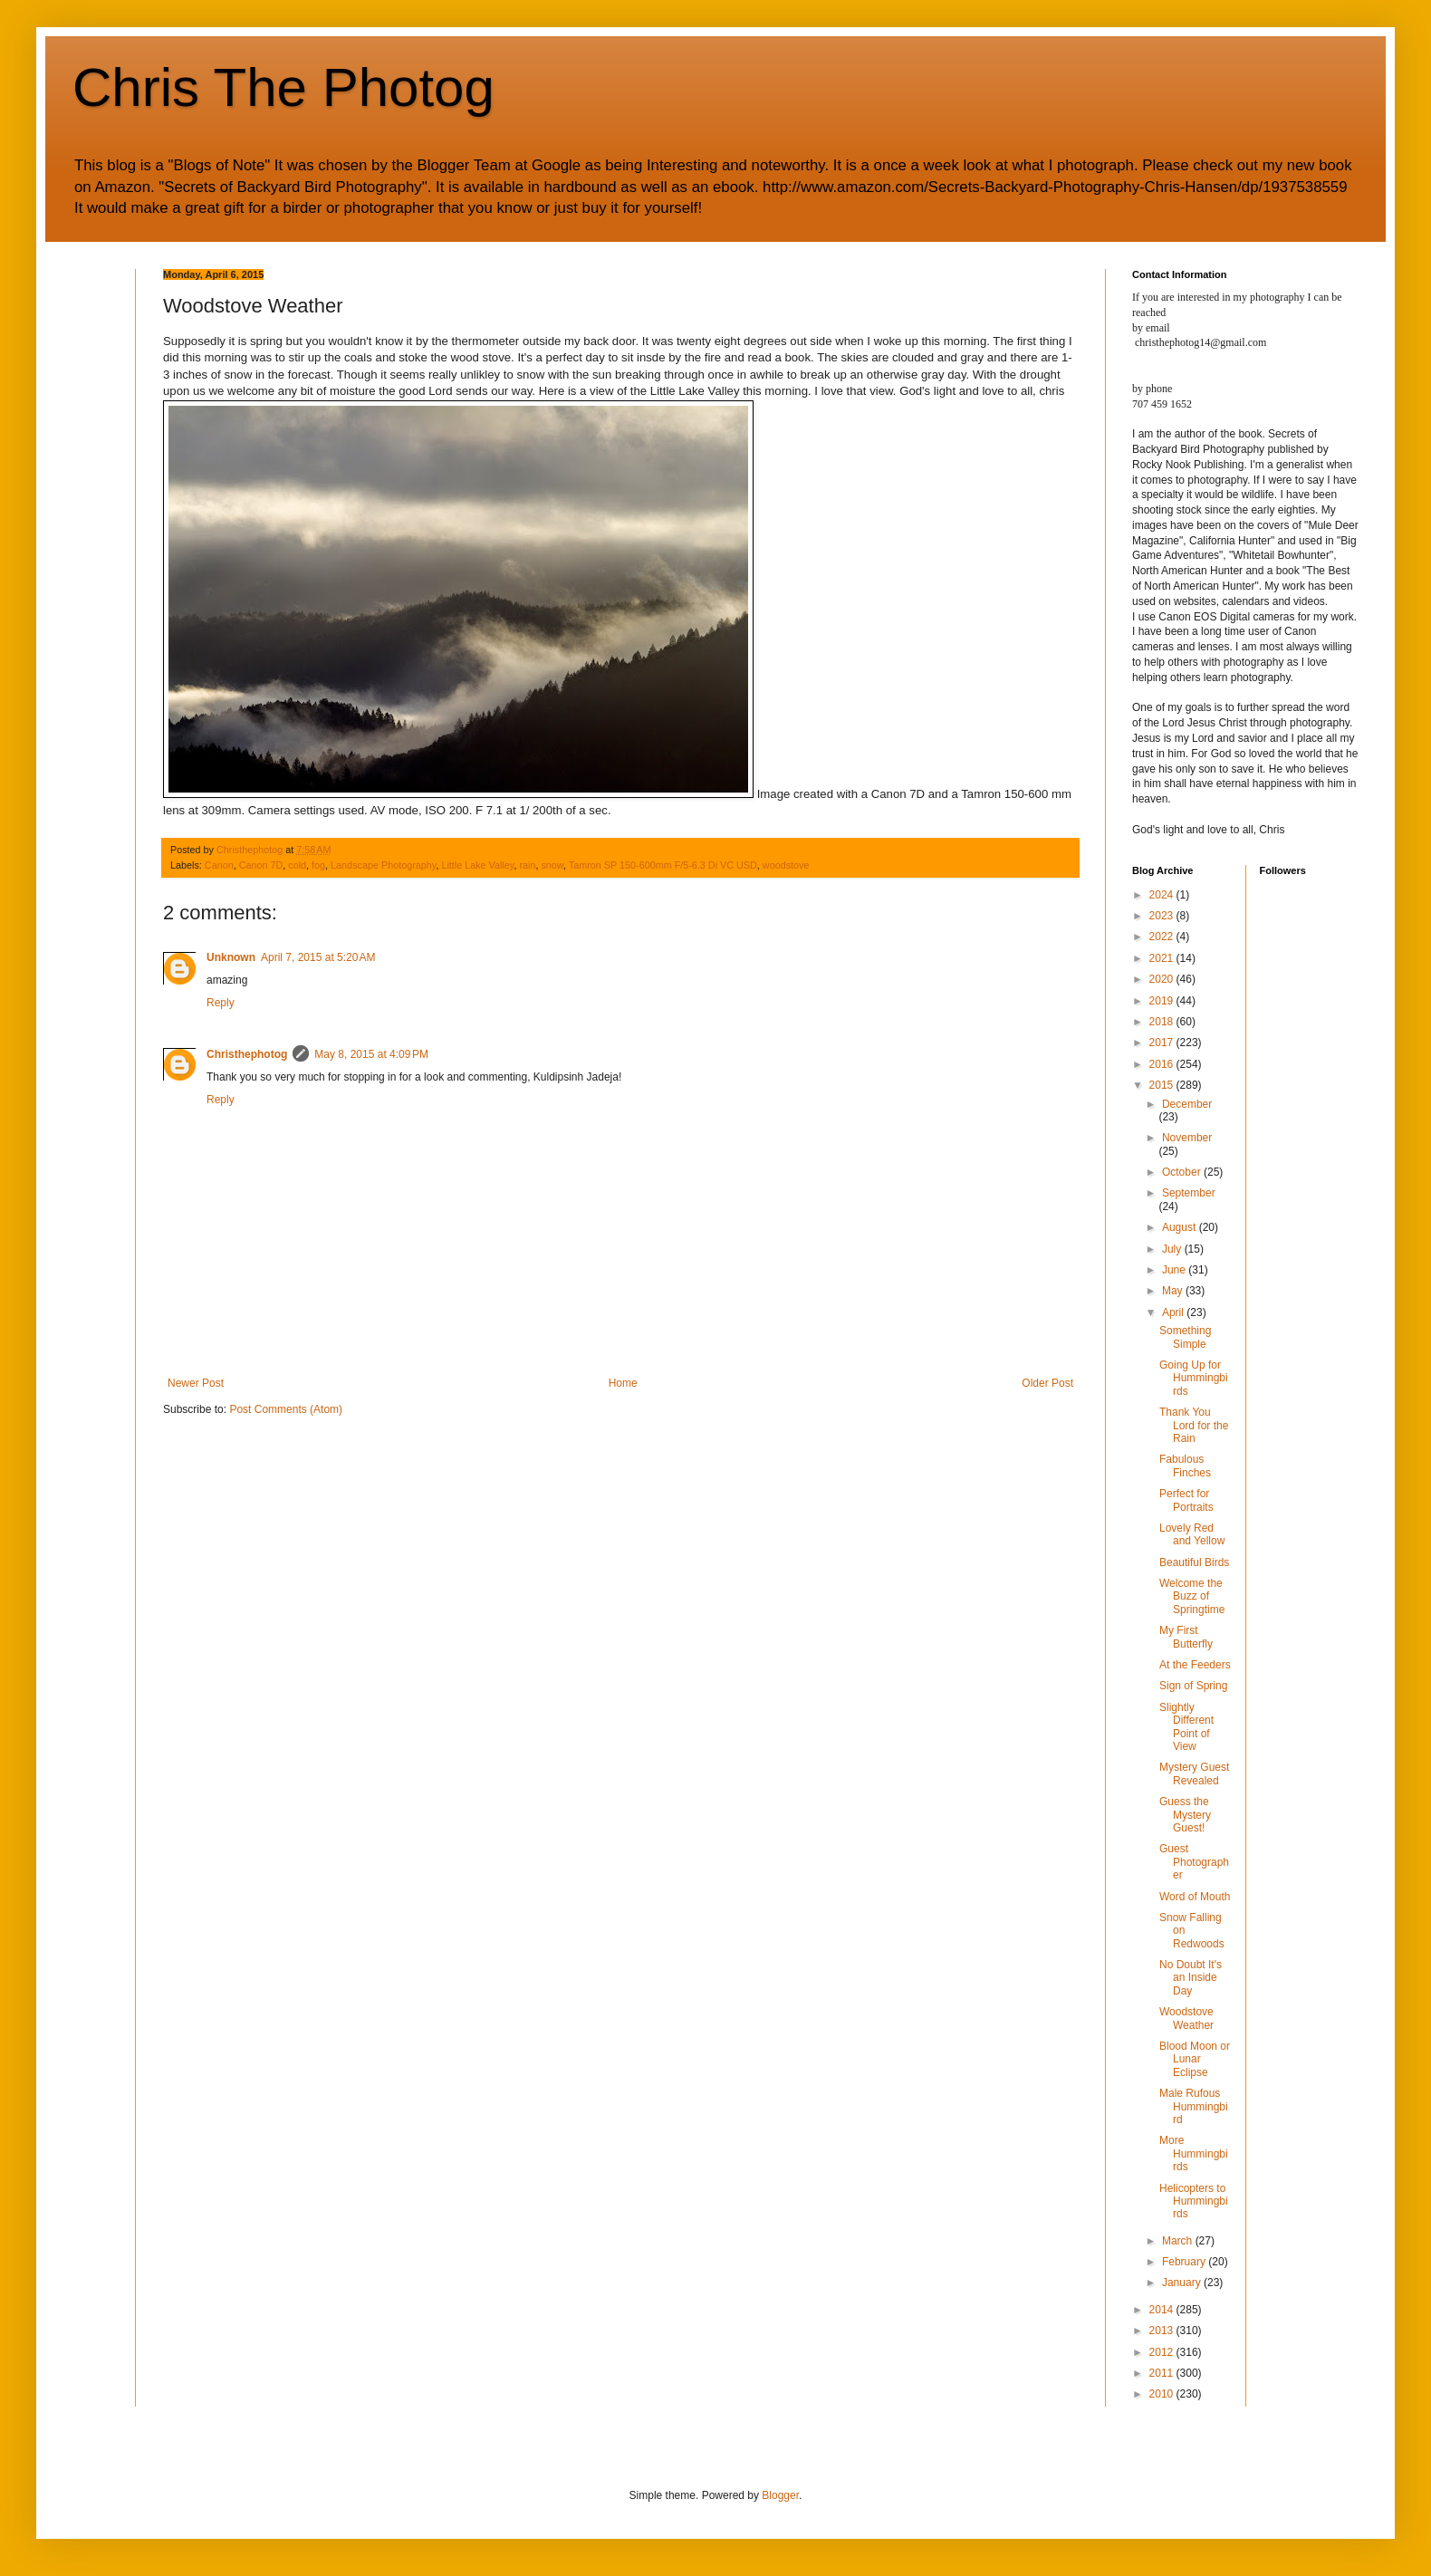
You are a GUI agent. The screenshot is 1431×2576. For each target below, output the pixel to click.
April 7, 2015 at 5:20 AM (318, 957)
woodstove (786, 865)
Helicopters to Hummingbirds (1193, 2201)
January (1183, 2282)
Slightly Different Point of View (1186, 1727)
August (1180, 1227)
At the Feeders (1195, 1664)
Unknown (230, 957)
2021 (1162, 958)
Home (623, 1383)
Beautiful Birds (1194, 1562)
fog (318, 865)
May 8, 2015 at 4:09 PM (371, 1054)
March (1179, 2241)
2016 (1162, 1064)
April (1174, 1312)
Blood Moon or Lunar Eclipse (1194, 2059)
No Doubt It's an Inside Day (1190, 1977)
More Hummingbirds (1193, 2153)
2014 (1162, 2309)
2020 (1162, 979)
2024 (1162, 895)
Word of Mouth (1194, 1896)
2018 (1162, 1021)
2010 (1162, 2394)
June (1175, 1270)
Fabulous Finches (1185, 1465)
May (1174, 1290)
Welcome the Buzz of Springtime (1192, 1596)
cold (297, 865)
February (1185, 2261)
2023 (1162, 915)
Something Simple (1185, 1337)
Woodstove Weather (1186, 2018)
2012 (1162, 2352)
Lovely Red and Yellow (1192, 1534)
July (1173, 1249)
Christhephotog (246, 1054)
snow (552, 865)
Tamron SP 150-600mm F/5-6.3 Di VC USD (663, 865)
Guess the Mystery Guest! (1185, 1814)
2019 (1162, 1001)
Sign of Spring (1193, 1685)
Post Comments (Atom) (285, 1409)
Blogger (780, 2495)
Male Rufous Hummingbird (1193, 2106)
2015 (1162, 1085)
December (1187, 1104)
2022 (1162, 936)
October (1183, 1172)
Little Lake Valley (477, 865)
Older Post (1047, 1383)
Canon (219, 865)
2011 (1162, 2373)
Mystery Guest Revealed (1194, 1773)
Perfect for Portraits (1186, 1500)
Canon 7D (261, 865)
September (1188, 1193)
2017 (1162, 1042)
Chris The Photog (283, 87)
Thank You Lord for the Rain (1193, 1425)
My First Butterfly (1186, 1636)
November (1187, 1137)
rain (527, 865)
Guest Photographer (1194, 1861)
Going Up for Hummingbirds (1193, 1378)
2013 (1162, 2330)
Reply (220, 1002)
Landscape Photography (383, 865)
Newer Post (196, 1383)
